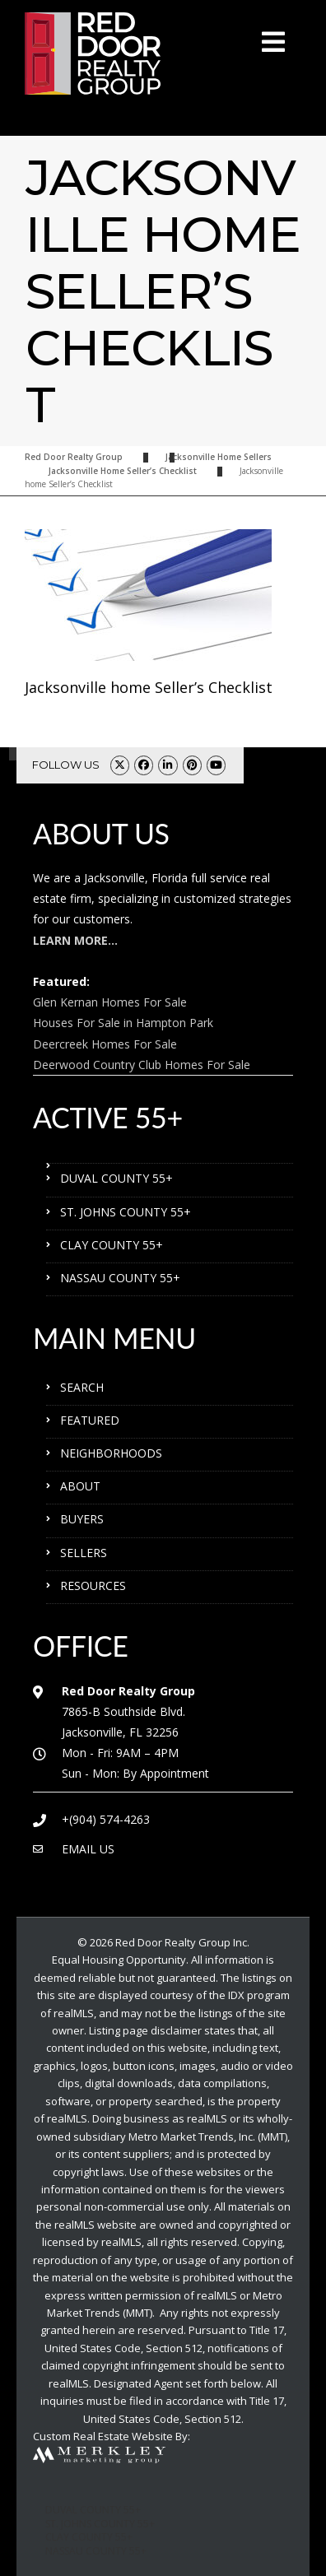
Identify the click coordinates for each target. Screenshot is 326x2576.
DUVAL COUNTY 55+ (116, 1178)
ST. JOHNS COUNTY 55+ (125, 1212)
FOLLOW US (66, 764)
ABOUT (80, 1486)
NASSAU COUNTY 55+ (120, 1278)
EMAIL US (88, 1849)
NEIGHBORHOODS (111, 1453)
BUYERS (82, 1519)
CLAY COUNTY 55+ (111, 1245)
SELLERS (83, 1552)
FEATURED (89, 1420)
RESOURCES (93, 1585)
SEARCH (82, 1387)
